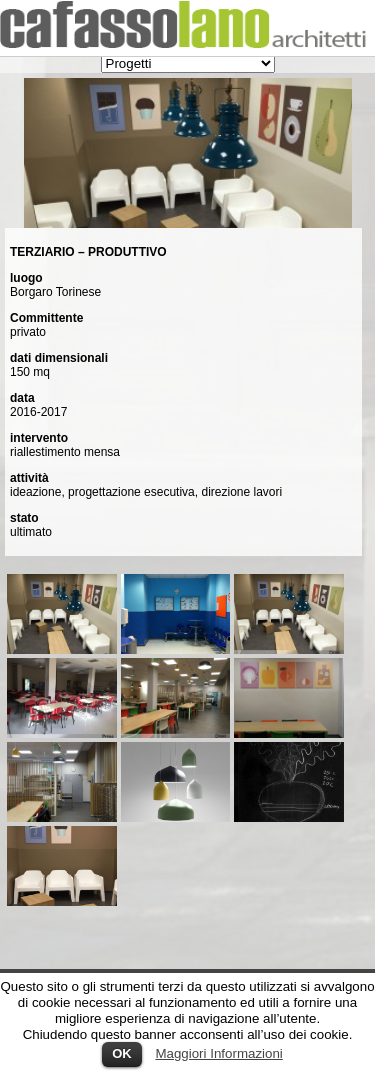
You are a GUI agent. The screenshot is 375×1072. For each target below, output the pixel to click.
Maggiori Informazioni (218, 1053)
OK (122, 1053)
